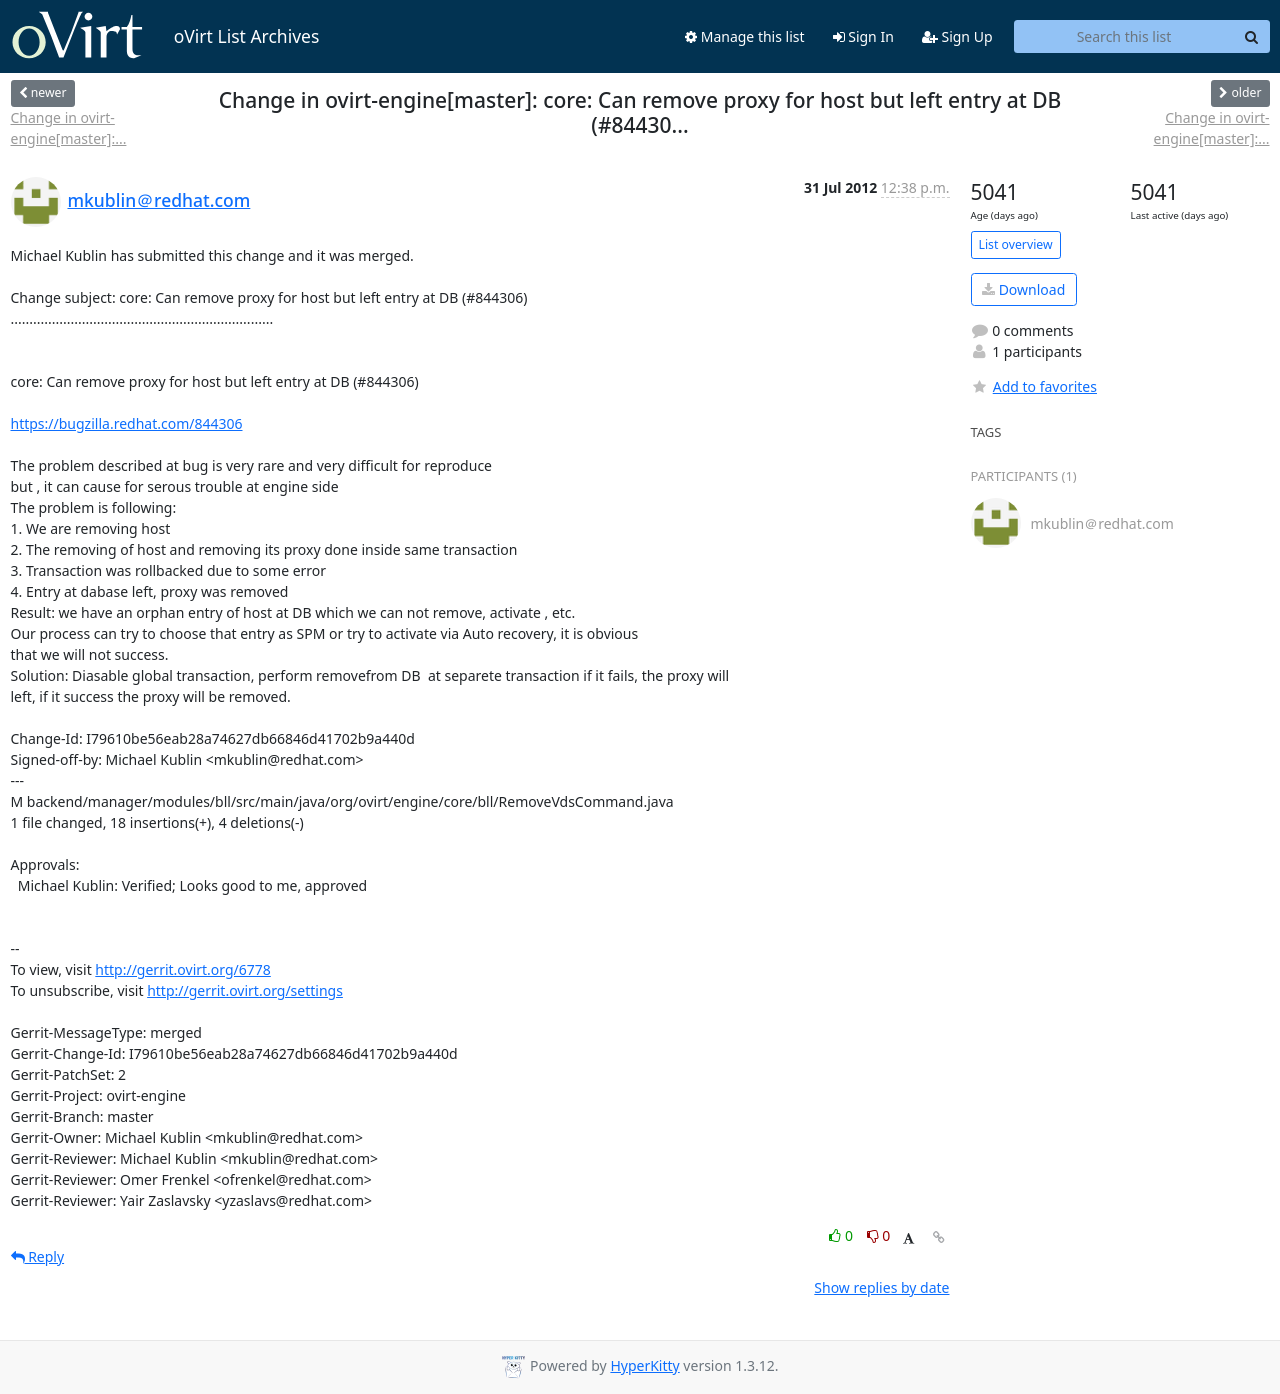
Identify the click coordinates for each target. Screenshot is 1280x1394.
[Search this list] (1124, 37)
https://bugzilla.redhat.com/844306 (127, 423)
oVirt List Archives (165, 36)
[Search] (1252, 37)
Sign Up (957, 36)
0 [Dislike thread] (879, 1235)
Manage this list (745, 36)
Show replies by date (881, 1287)
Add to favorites (1034, 386)
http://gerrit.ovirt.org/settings (245, 990)
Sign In (863, 36)
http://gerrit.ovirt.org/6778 (183, 969)
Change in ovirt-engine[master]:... (69, 128)
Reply (38, 1256)
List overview (1016, 244)
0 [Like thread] (842, 1235)
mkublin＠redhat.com (159, 200)
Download (1023, 289)
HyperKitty (644, 1365)
